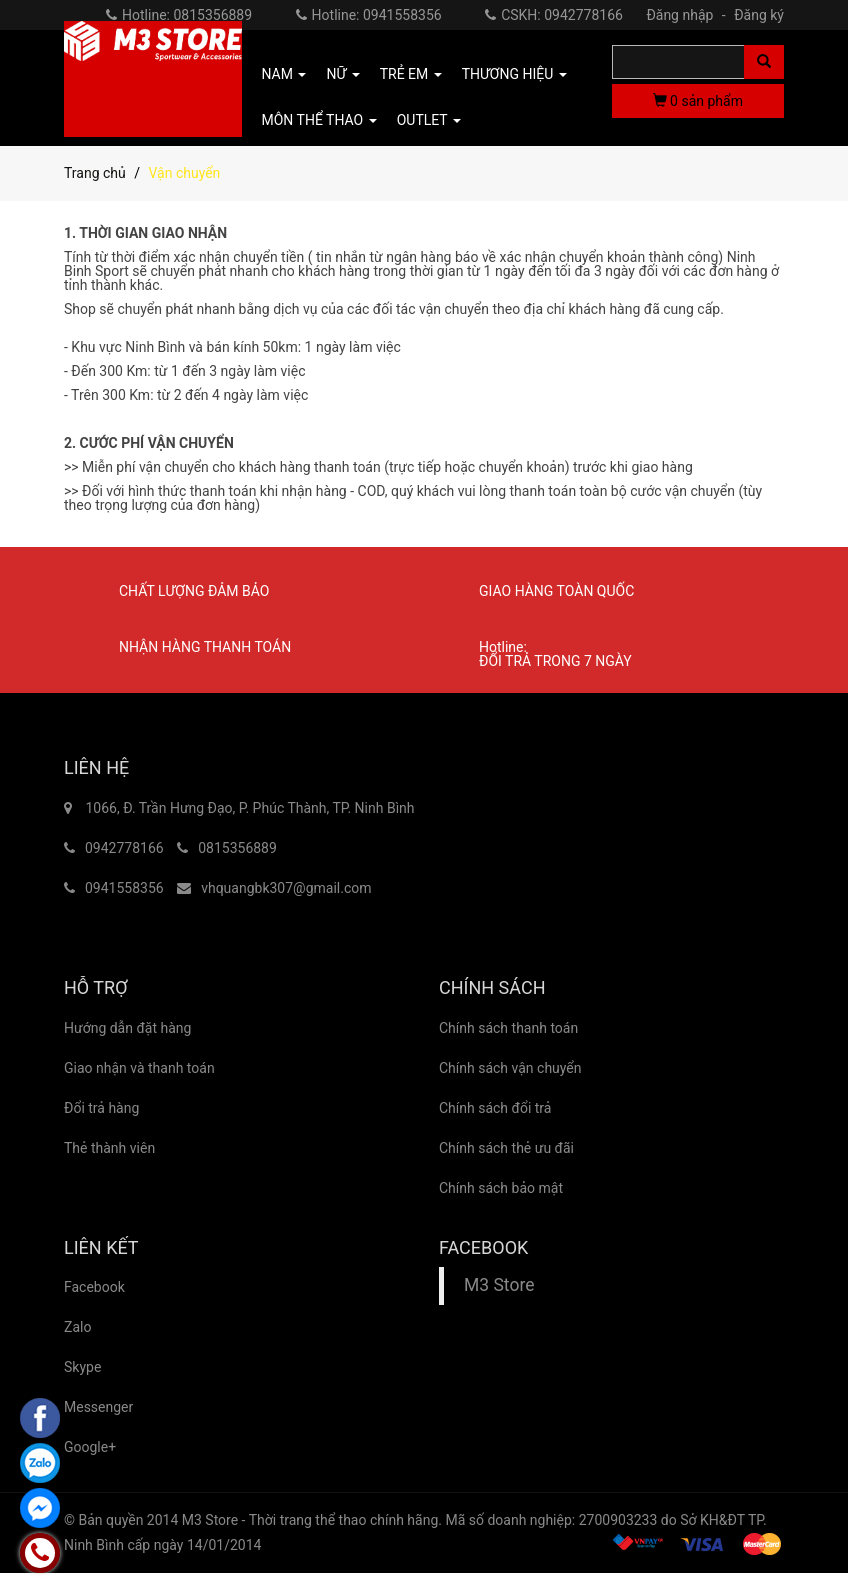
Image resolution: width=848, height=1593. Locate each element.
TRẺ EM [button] (411, 74)
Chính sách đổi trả (495, 1108)
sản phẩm (698, 101)
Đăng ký (759, 15)
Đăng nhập (688, 15)
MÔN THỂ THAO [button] (319, 120)
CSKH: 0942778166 (554, 15)
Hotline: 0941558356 (369, 15)
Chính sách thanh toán (508, 1028)
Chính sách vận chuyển (510, 1068)
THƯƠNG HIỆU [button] (514, 74)
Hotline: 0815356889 (179, 15)
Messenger (98, 1407)
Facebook (94, 1287)
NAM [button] (284, 74)
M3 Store (499, 1285)
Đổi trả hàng (101, 1108)
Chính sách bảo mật (501, 1188)
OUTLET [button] (429, 120)
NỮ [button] (342, 74)
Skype (82, 1367)
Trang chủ (95, 173)
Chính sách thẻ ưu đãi (506, 1148)
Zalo (77, 1327)
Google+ (90, 1447)
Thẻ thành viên (109, 1148)
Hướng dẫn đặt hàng (127, 1028)
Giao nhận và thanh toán (139, 1068)
